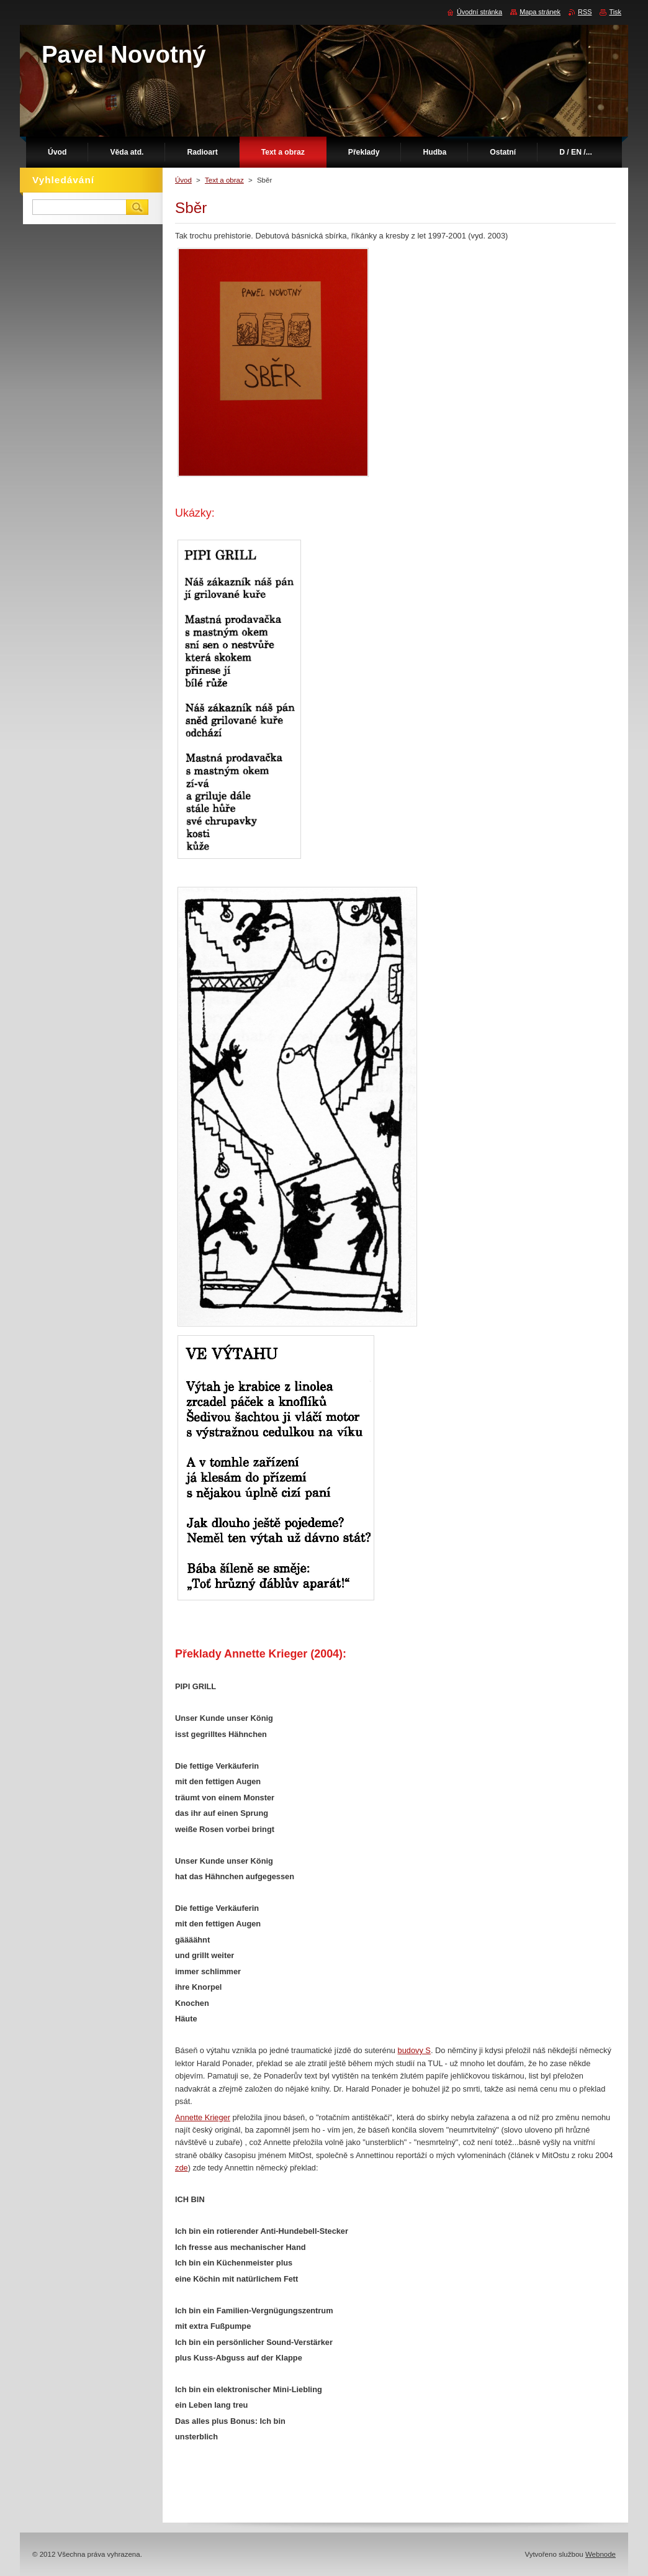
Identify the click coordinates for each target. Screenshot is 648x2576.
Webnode (600, 2554)
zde (181, 2167)
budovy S (414, 2050)
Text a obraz (224, 180)
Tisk (615, 12)
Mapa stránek (540, 12)
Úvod (183, 180)
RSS (585, 12)
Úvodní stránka (479, 12)
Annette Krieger (202, 2117)
